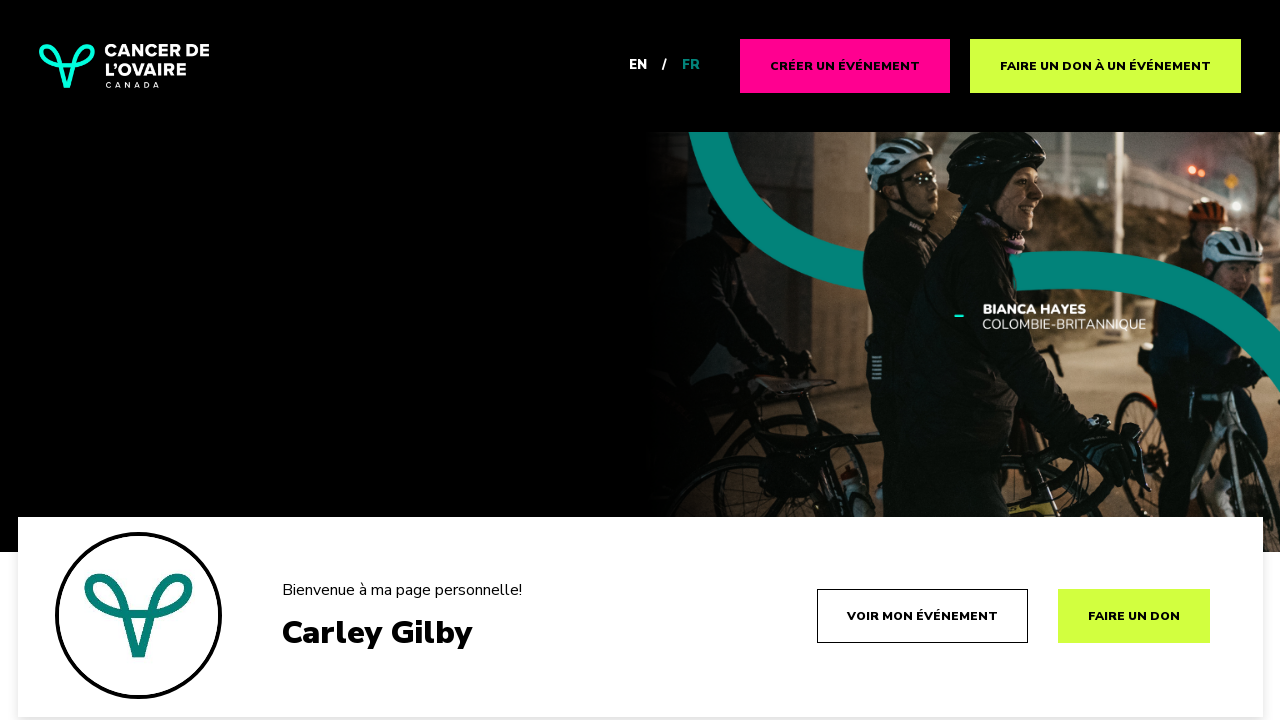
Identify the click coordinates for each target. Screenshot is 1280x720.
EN (638, 65)
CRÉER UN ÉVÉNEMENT (845, 66)
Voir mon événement (922, 616)
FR (691, 65)
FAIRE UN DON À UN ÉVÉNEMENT (1105, 66)
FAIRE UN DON (1134, 616)
